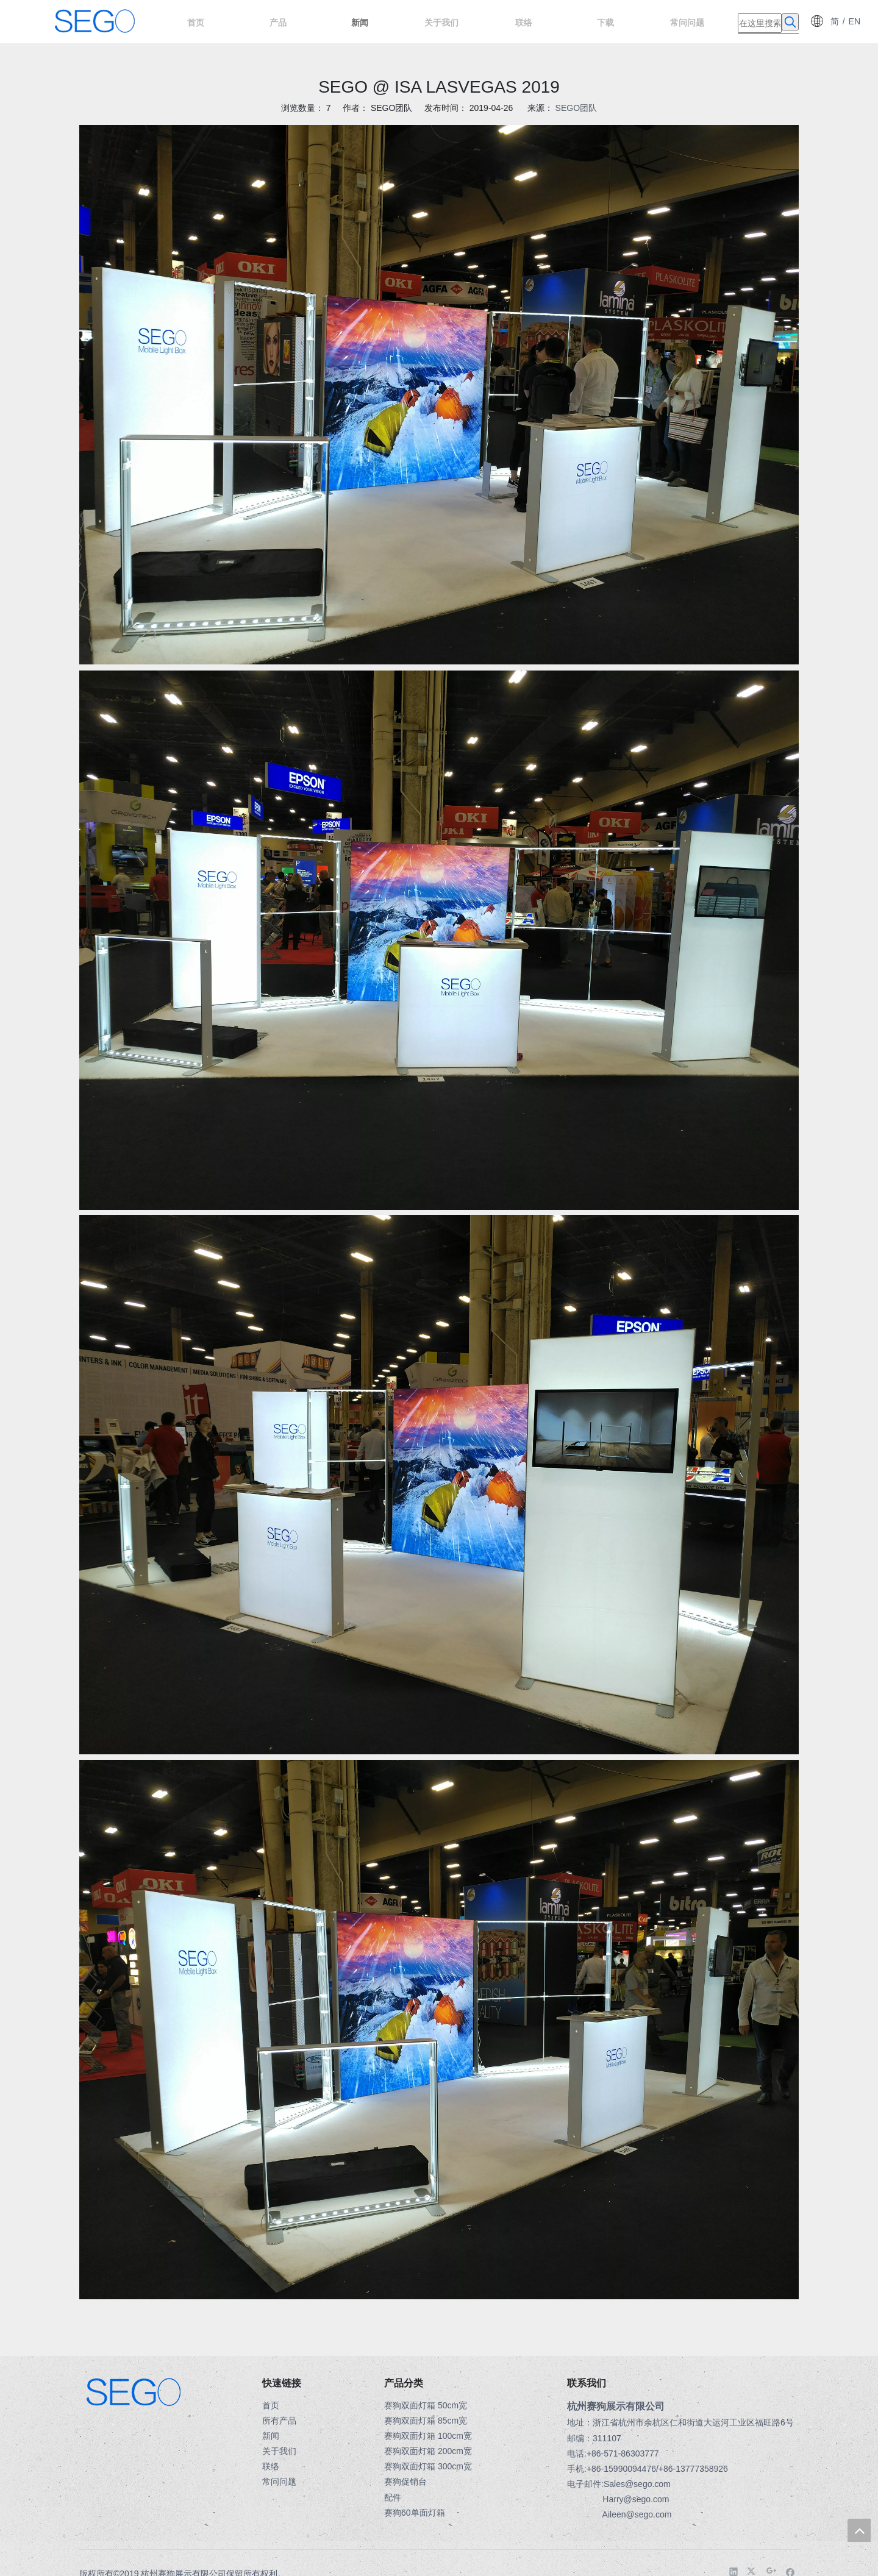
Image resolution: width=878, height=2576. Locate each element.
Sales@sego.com (637, 2484)
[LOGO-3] (89, 2384)
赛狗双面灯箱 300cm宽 (428, 2466)
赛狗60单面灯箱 (414, 2512)
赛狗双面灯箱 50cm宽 (425, 2405)
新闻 (270, 2436)
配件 (392, 2497)
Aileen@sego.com (637, 2514)
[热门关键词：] (790, 21)
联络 (270, 2466)
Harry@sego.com (635, 2499)
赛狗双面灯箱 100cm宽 (428, 2436)
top (859, 2530)
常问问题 (279, 2481)
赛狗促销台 (405, 2481)
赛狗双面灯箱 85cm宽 (425, 2420)
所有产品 (279, 2420)
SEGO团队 (576, 108)
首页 (270, 2405)
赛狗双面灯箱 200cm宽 (428, 2451)
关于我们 (279, 2451)
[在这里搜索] (760, 23)
